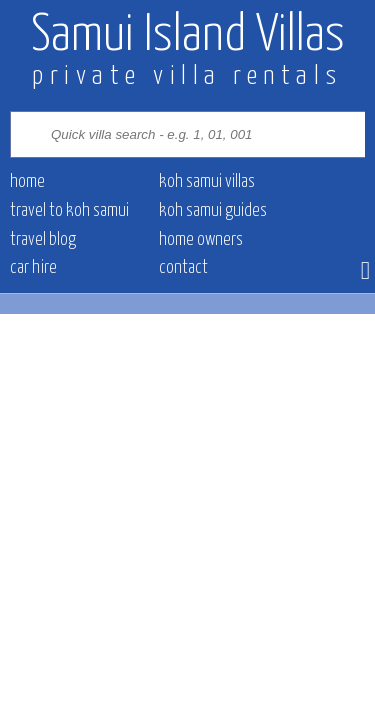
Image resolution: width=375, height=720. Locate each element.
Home (27, 182)
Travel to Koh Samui (69, 211)
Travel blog (43, 240)
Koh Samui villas (207, 182)
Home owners (201, 240)
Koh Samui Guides (213, 211)
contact (183, 268)
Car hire (33, 268)
